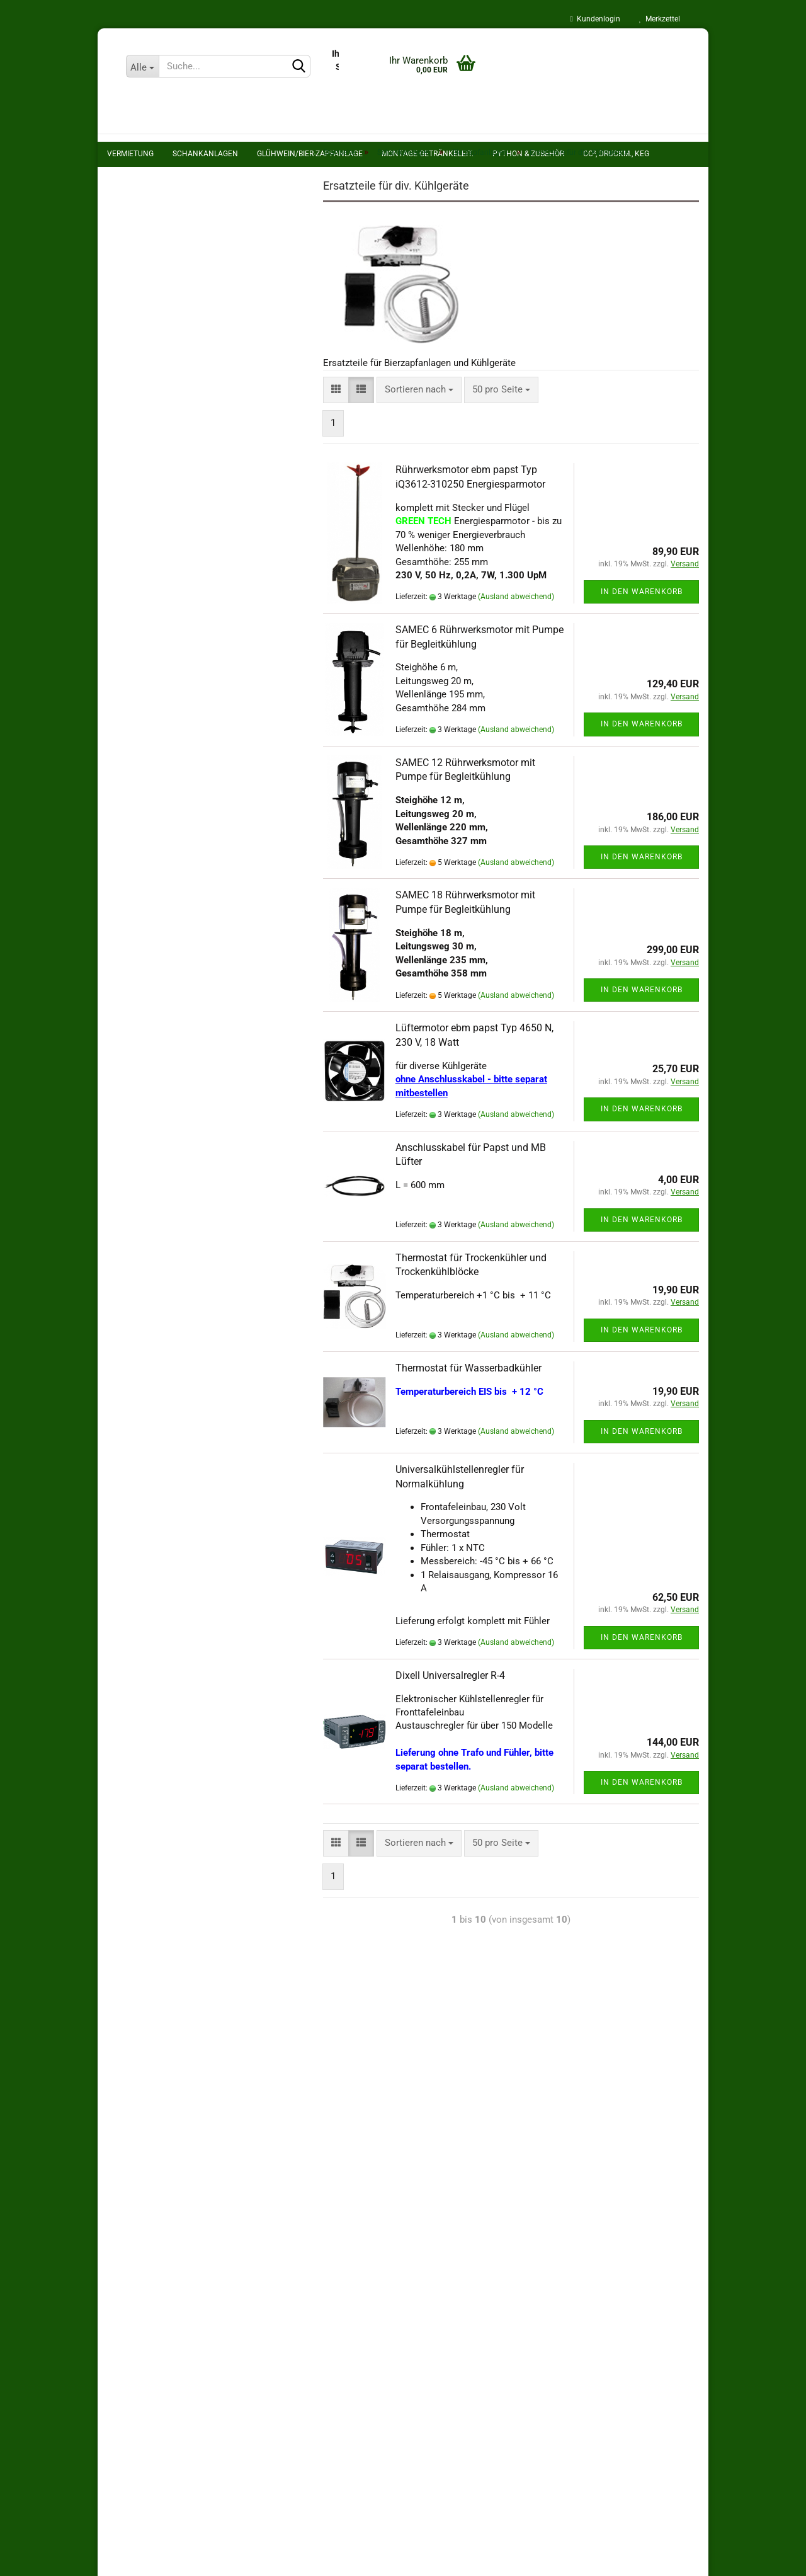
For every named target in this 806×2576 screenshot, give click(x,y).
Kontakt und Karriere (463, 2310)
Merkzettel (659, 18)
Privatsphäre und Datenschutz (169, 2081)
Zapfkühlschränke (173, 340)
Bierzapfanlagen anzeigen (189, 260)
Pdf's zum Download (159, 763)
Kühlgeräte (149, 399)
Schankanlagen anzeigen (178, 221)
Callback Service (152, 790)
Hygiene (131, 621)
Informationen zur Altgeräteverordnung (188, 2154)
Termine (134, 815)
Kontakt (123, 2251)
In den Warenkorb (632, 613)
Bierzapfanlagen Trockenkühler (200, 300)
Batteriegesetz (137, 2057)
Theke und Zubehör (167, 419)
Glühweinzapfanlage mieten (174, 711)
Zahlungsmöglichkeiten (156, 2106)
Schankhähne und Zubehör (182, 439)
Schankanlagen (143, 199)
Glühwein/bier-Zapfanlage (161, 500)
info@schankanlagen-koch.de (491, 2508)
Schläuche (134, 597)
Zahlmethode (243, 2365)
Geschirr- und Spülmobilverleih (181, 685)
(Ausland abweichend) (506, 618)
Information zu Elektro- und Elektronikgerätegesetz (214, 2178)
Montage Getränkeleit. (154, 524)
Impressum (130, 2227)
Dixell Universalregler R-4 (441, 1697)
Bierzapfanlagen (160, 241)
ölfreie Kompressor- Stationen (190, 478)
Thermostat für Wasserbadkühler (459, 1389)
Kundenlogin (595, 18)
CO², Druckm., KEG (148, 573)
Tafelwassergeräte (165, 458)
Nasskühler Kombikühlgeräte (197, 320)
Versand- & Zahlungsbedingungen (176, 2033)
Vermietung (137, 175)
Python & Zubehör (147, 548)
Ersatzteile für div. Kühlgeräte (197, 359)
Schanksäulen (156, 380)
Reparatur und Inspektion (169, 737)
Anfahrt (132, 841)
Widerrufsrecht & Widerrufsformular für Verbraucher (215, 2130)
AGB (116, 2203)
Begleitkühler (163, 281)
